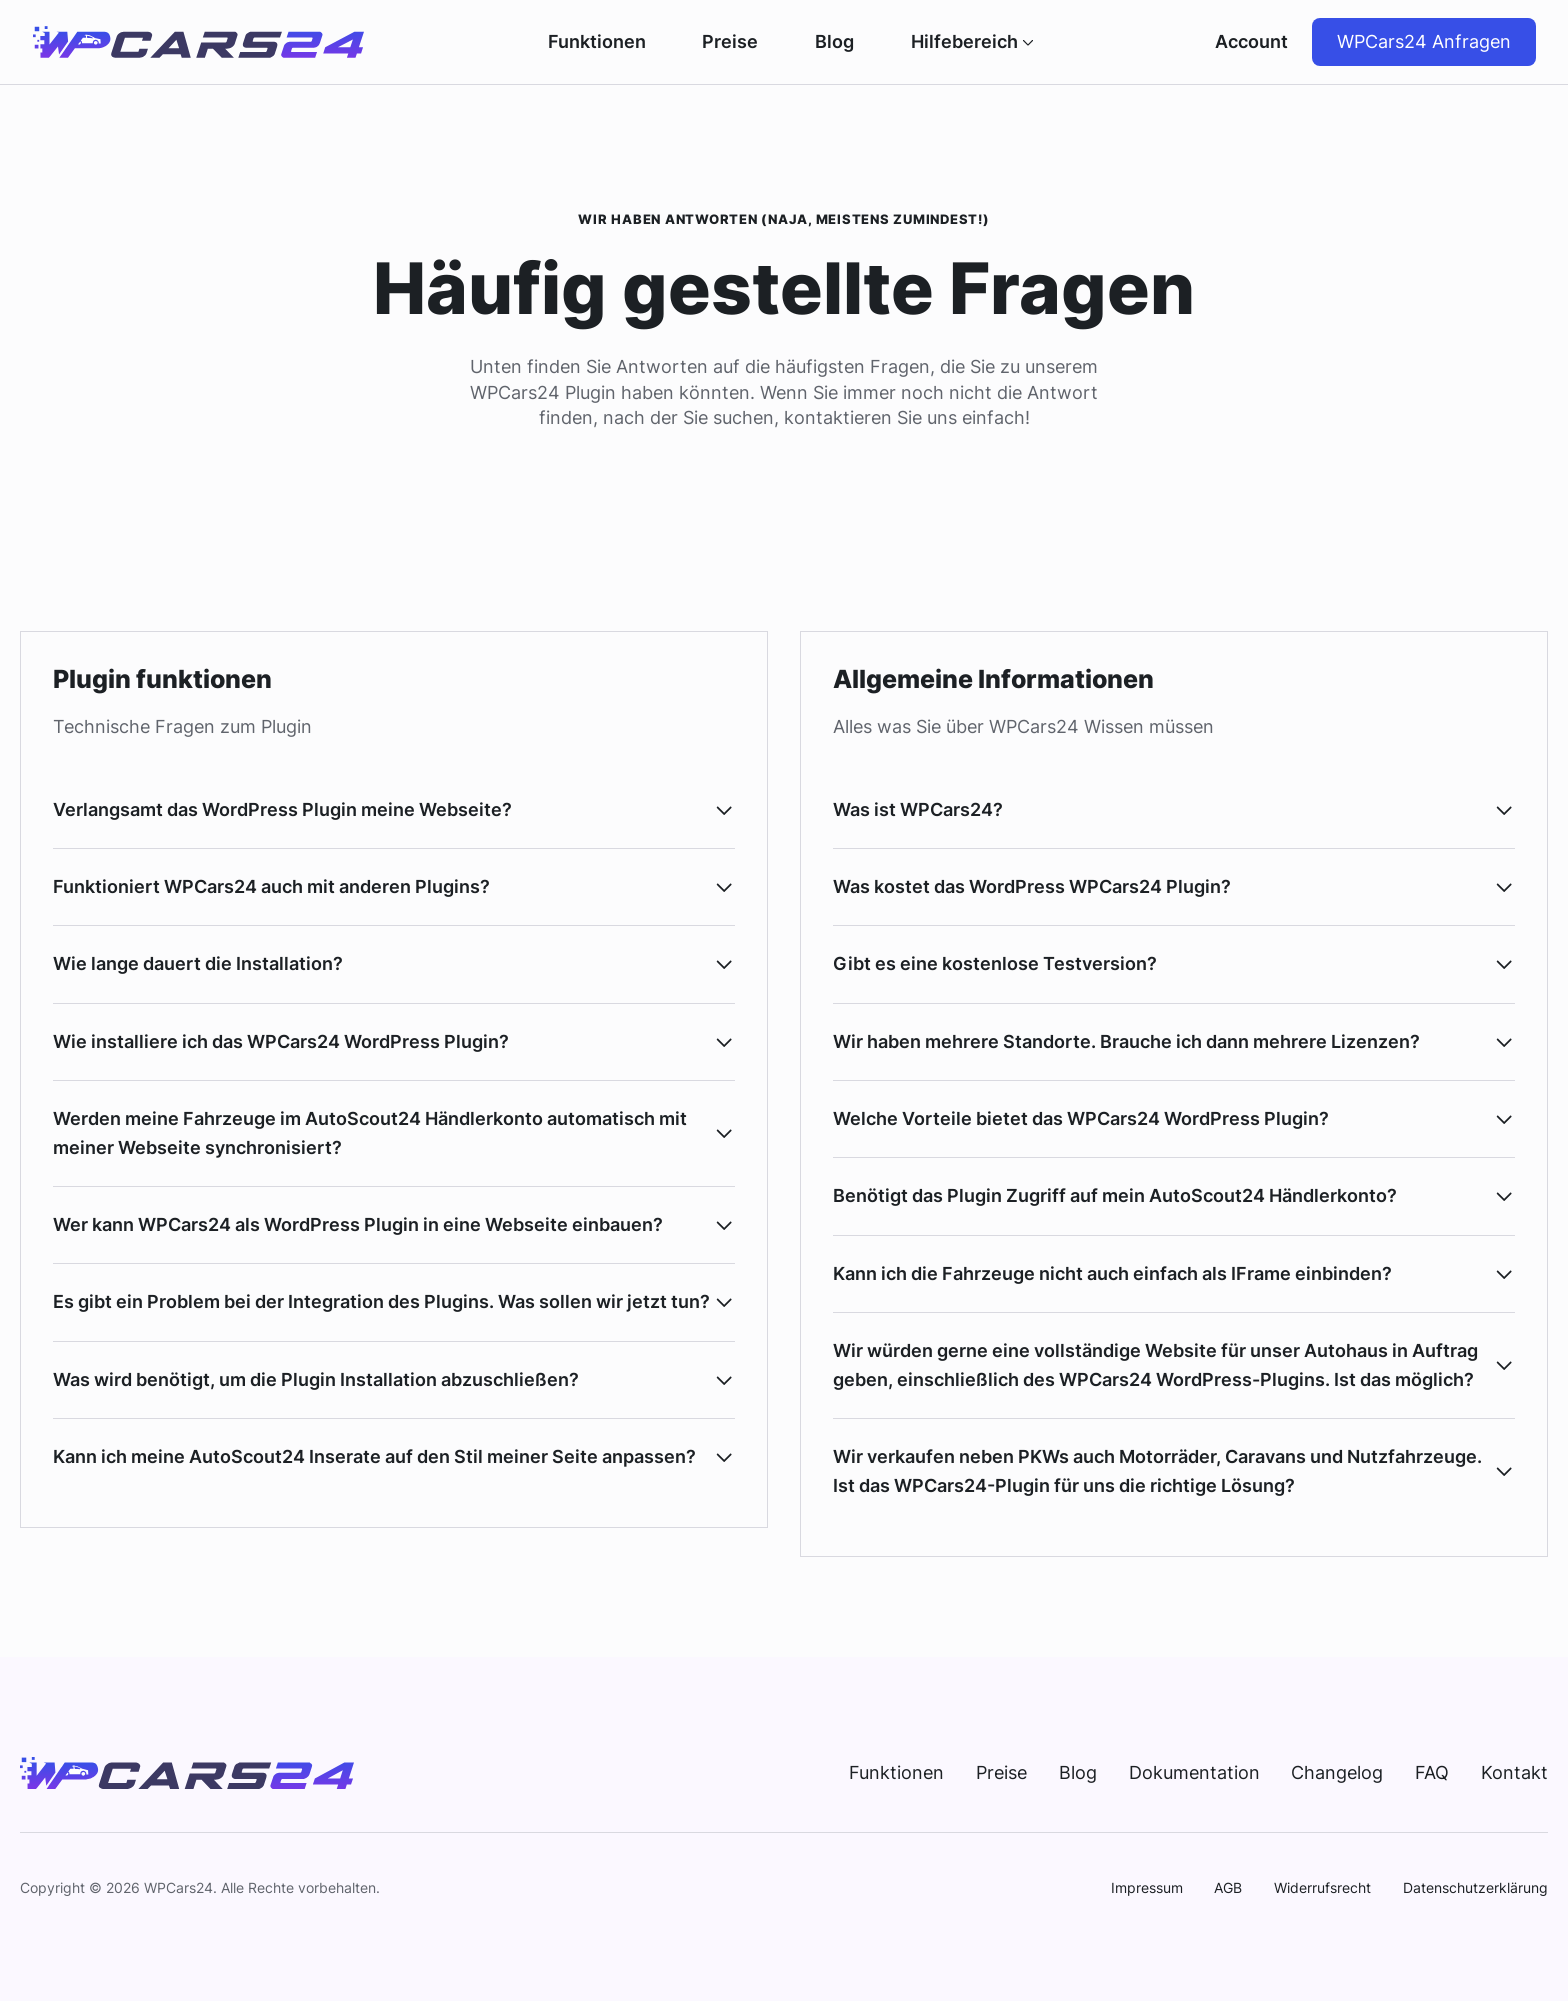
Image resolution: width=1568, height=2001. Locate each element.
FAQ (1432, 1772)
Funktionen (597, 42)
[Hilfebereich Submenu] (1026, 42)
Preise (730, 42)
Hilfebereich (964, 42)
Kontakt (1514, 1772)
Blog (834, 42)
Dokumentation (1194, 1772)
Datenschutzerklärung (1475, 1887)
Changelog (1337, 1772)
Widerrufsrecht (1322, 1887)
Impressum (1147, 1887)
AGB (1228, 1887)
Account (1251, 41)
